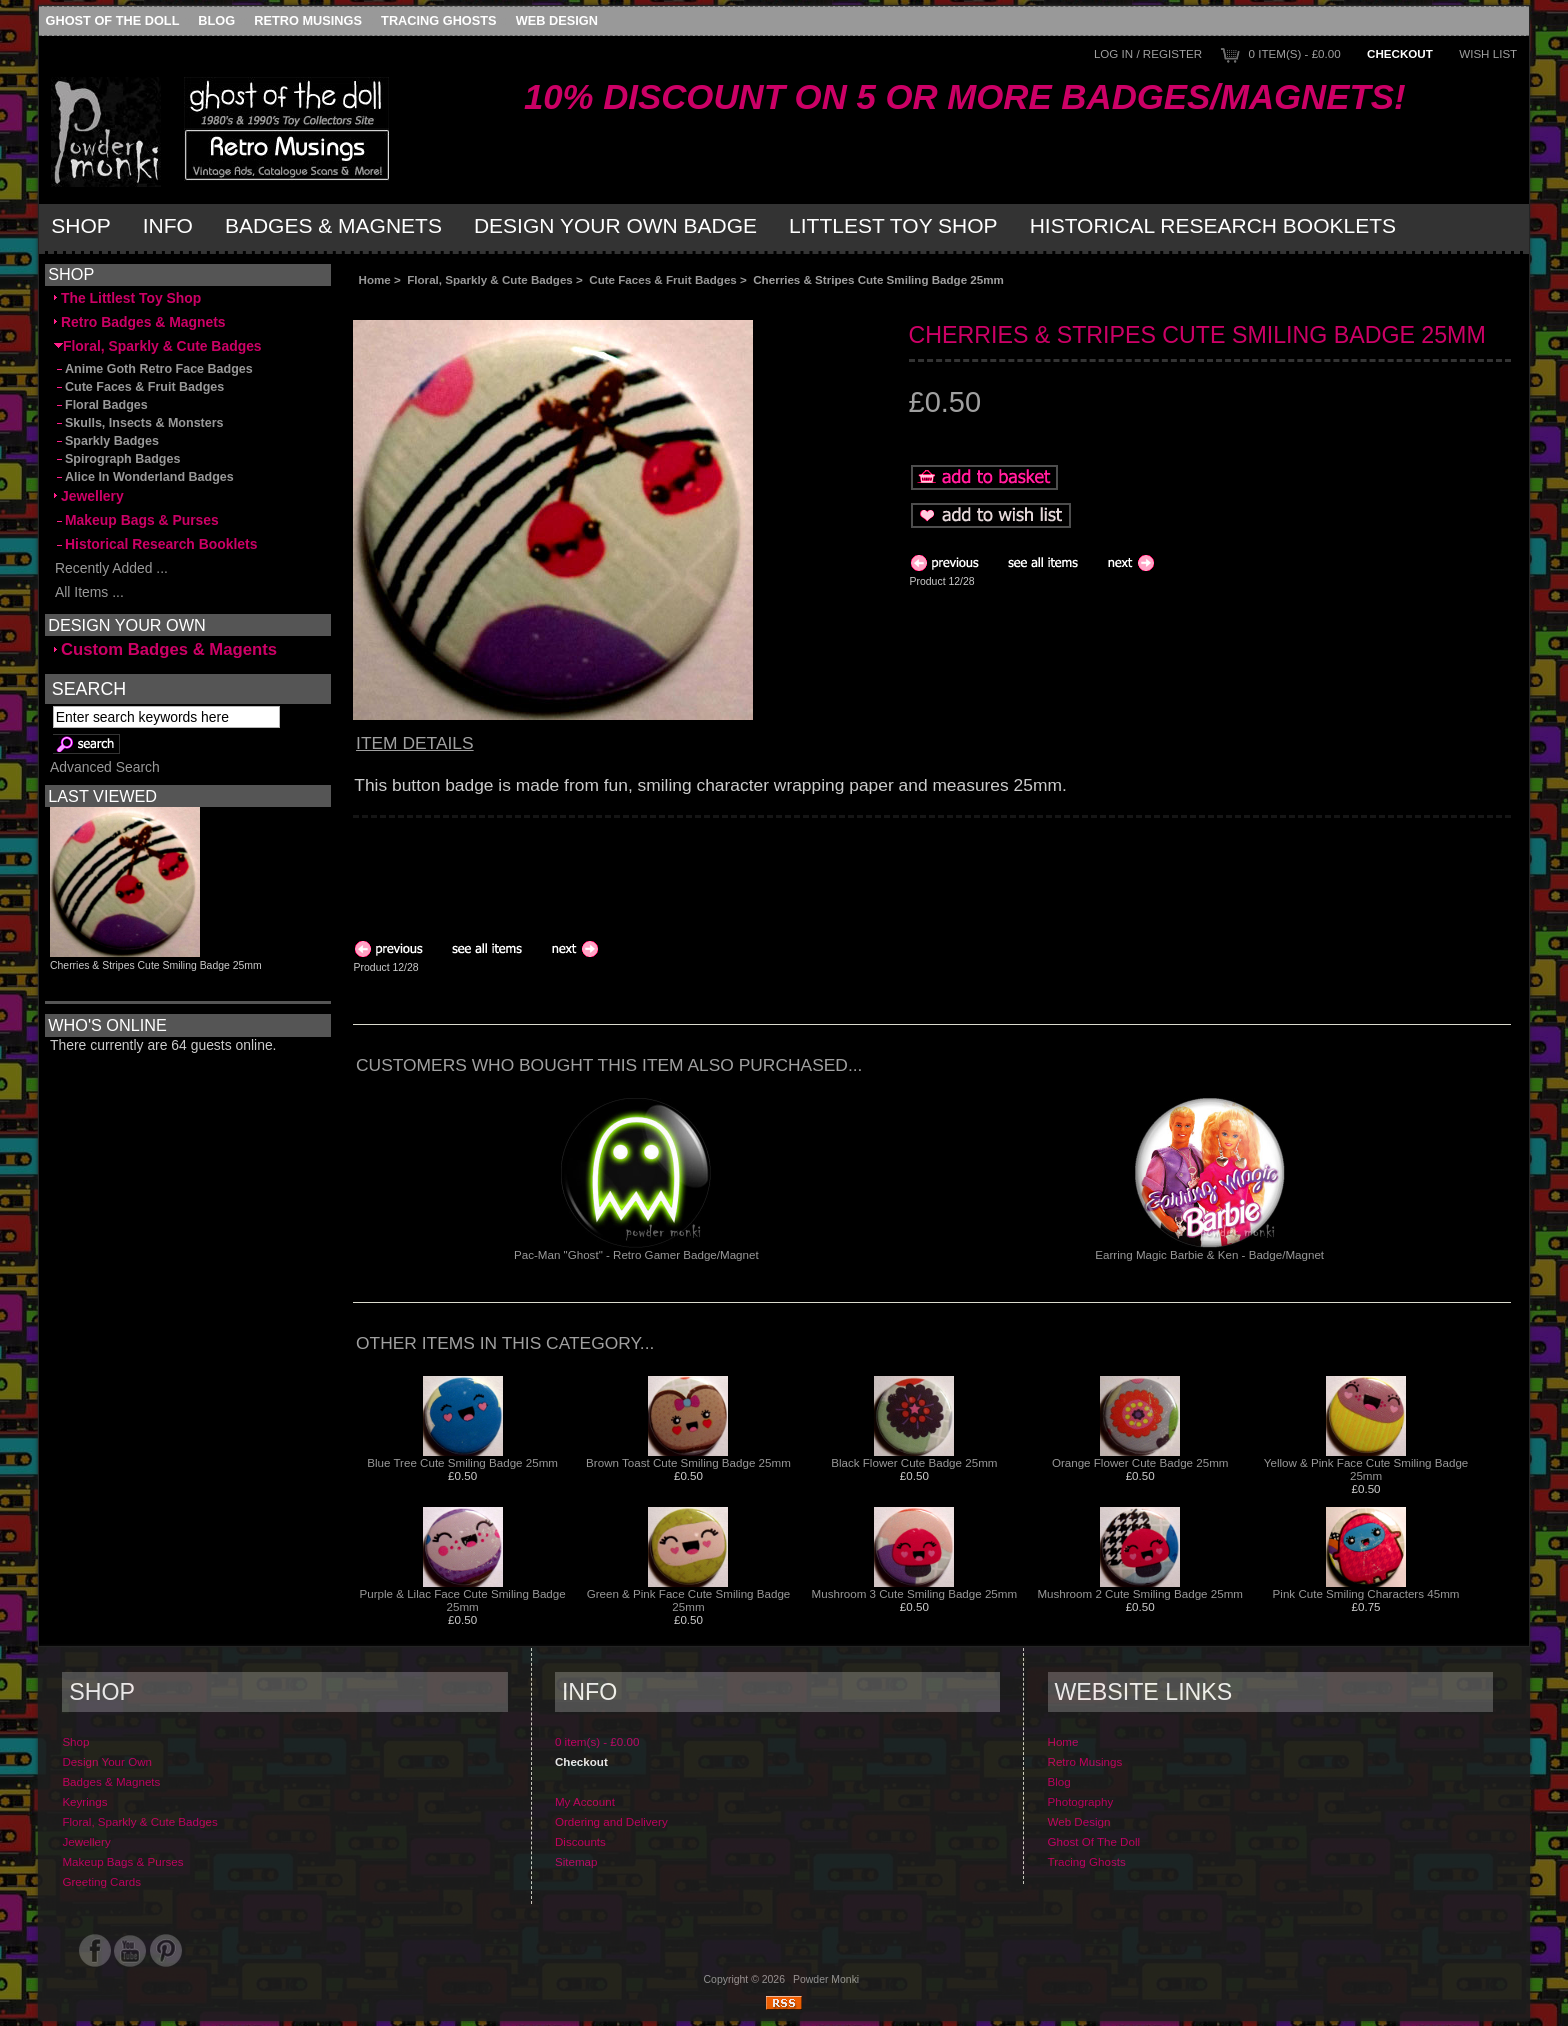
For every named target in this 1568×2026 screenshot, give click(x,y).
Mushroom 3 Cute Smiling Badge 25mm (915, 1593)
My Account (585, 1801)
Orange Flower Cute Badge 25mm (1140, 1462)
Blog (216, 20)
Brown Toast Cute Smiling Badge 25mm (688, 1462)
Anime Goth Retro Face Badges (153, 369)
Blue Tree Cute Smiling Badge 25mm (462, 1462)
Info (168, 225)
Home (375, 279)
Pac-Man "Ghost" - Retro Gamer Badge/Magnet (636, 1254)
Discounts (580, 1841)
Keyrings (84, 1801)
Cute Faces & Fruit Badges (663, 279)
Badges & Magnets (333, 225)
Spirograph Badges (117, 459)
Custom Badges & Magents (165, 649)
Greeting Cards (101, 1881)
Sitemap (576, 1861)
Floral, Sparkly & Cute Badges (490, 279)
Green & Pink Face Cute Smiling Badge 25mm (689, 1600)
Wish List (1488, 53)
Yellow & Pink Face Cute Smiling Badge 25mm (1366, 1469)
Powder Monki (826, 1979)
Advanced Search (105, 767)
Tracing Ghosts (438, 20)
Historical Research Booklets (1213, 225)
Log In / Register (1148, 53)
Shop (81, 225)
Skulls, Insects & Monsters (139, 423)
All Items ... (89, 592)
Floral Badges (101, 405)
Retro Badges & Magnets (140, 322)
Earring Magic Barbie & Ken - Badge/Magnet (1209, 1254)
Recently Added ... (111, 568)
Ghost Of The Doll (113, 20)
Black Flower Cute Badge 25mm (914, 1462)
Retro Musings (308, 20)
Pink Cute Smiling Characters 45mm (1366, 1593)
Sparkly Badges (106, 441)
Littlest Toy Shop (893, 225)
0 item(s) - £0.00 (1295, 53)
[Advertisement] (577, 302)
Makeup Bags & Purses (136, 520)
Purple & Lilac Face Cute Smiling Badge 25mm (462, 1600)
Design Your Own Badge (615, 225)
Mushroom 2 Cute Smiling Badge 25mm (1140, 1593)
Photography (1081, 1801)
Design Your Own (107, 1761)
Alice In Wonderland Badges (144, 477)
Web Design (557, 20)
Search (89, 689)
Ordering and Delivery (611, 1821)
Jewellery (89, 496)
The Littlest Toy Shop (127, 298)
